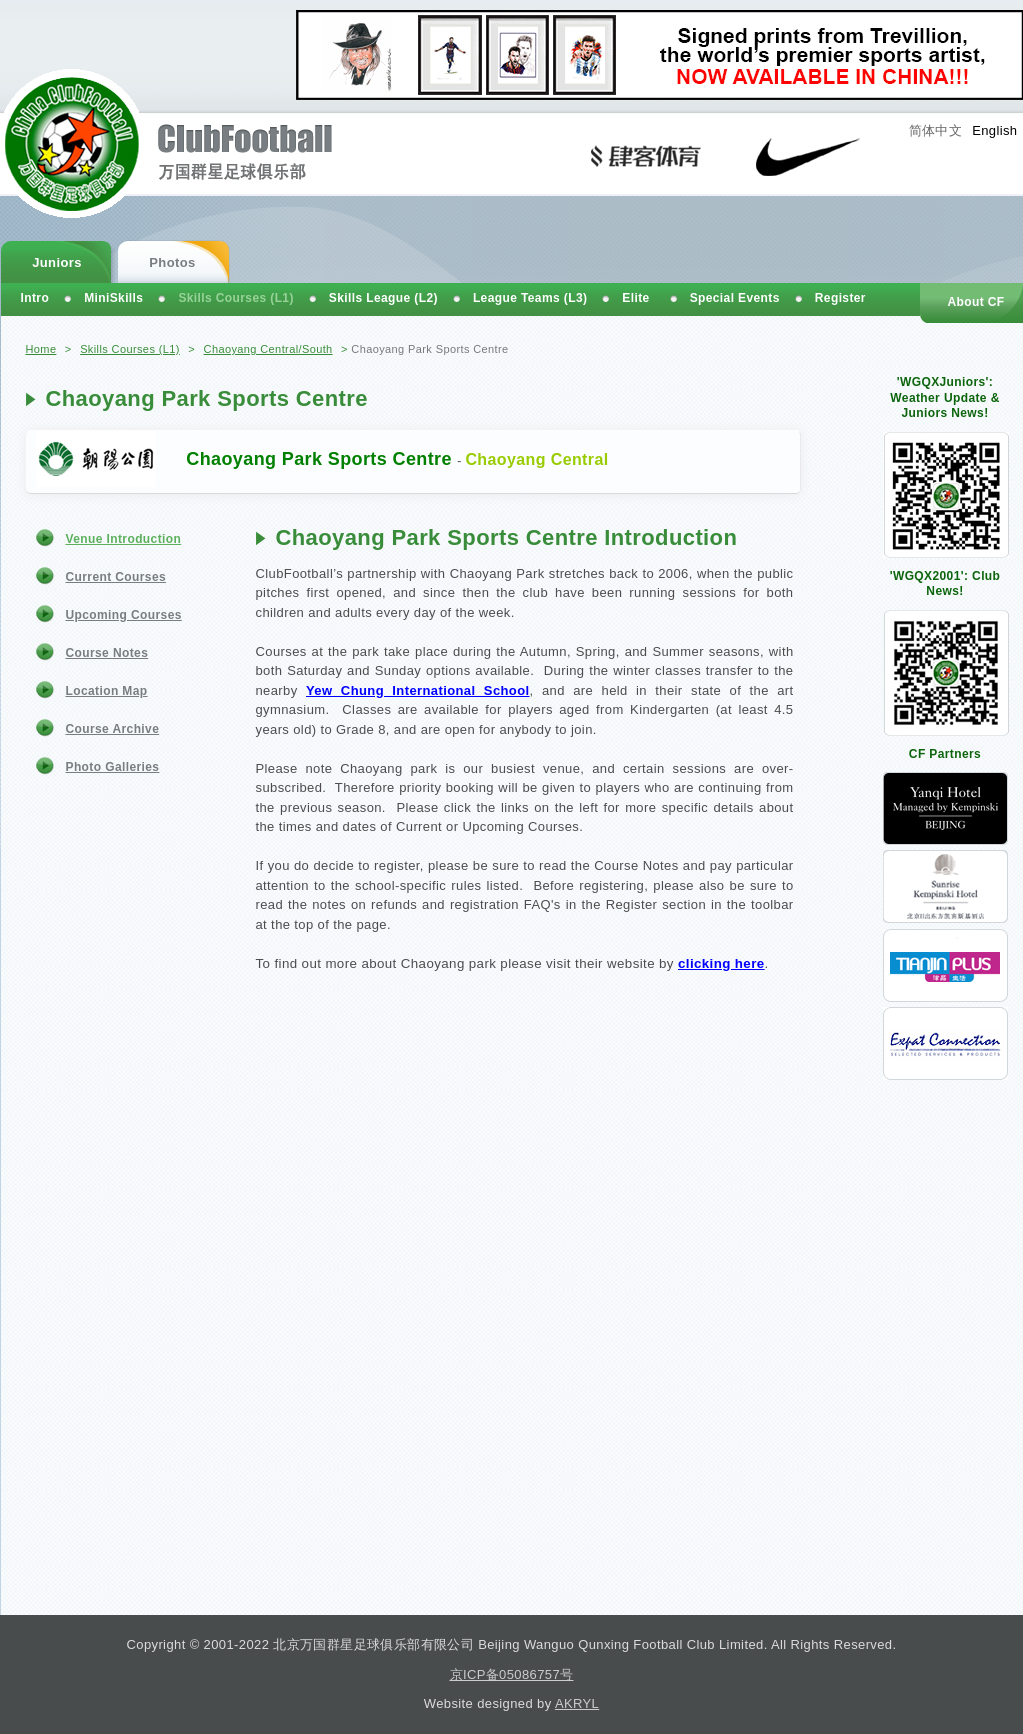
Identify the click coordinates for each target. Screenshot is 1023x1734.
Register (840, 298)
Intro (35, 298)
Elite (635, 298)
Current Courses (116, 577)
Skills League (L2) (383, 298)
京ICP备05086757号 (512, 1674)
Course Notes (107, 653)
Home (41, 349)
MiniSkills (113, 298)
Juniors (57, 262)
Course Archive (113, 729)
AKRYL (577, 1703)
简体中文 (936, 130)
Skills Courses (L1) (130, 349)
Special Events (735, 298)
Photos (172, 262)
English (994, 130)
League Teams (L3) (530, 298)
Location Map (107, 691)
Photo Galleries (113, 767)
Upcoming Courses (124, 615)
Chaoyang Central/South (268, 349)
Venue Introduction (124, 539)
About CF (975, 302)
